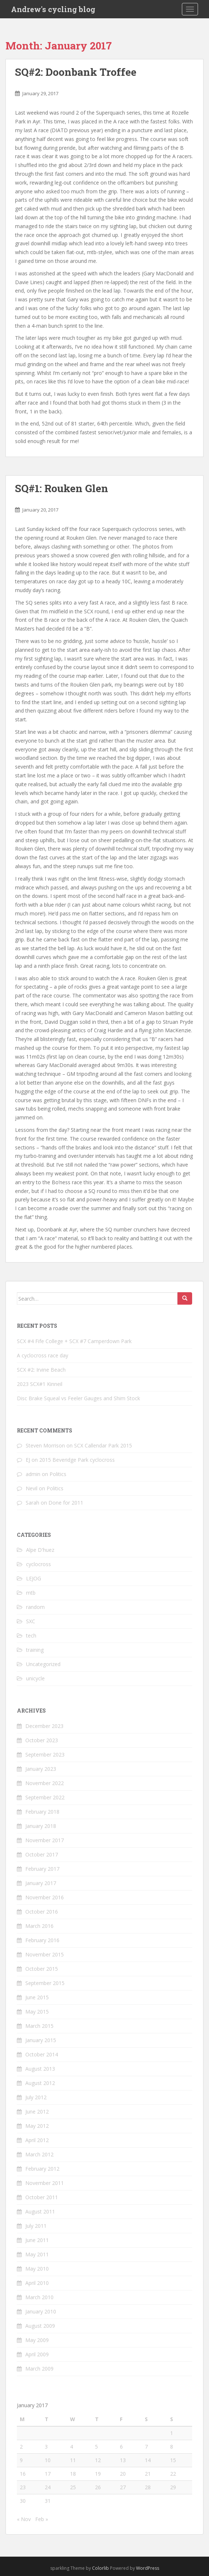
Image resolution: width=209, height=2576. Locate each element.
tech (31, 1635)
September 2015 (45, 1983)
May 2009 (37, 2340)
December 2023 (44, 1725)
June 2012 (37, 2111)
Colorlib (100, 2568)
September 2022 (45, 1797)
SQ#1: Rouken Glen (61, 488)
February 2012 (42, 2168)
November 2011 (44, 2182)
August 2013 (40, 2068)
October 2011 (41, 2197)
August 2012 (40, 2082)
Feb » (41, 2519)
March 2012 (39, 2154)
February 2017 (42, 1868)
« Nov (24, 2519)
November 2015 (44, 1954)
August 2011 (40, 2211)
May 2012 (37, 2125)
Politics (58, 1474)
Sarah (32, 1502)
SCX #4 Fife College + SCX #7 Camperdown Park (74, 1341)
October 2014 (41, 2054)
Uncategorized (43, 1664)
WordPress (147, 2568)
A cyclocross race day (42, 1355)
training (35, 1649)
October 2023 (41, 1740)
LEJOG (33, 1578)
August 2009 (40, 2325)
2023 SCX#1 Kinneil (39, 1383)
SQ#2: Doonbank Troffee (75, 72)
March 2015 (39, 2025)
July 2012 (36, 2097)
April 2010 (37, 2282)
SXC (30, 1621)
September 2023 (45, 1754)
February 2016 (42, 1940)
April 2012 (37, 2140)
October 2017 (41, 1854)
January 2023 (40, 1768)
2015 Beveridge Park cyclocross (77, 1459)
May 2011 (37, 2254)
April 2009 (37, 2354)
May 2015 (37, 2011)
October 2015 (41, 1968)
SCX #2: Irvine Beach (41, 1369)
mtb (31, 1592)
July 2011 (36, 2225)
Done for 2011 (65, 1502)
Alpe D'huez (40, 1549)
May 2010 (37, 2268)
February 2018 (42, 1811)
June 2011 (37, 2240)
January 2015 (40, 2040)
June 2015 (37, 1997)
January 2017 (40, 1883)
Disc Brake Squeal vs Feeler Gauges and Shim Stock (78, 1398)
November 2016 (44, 1897)
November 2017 (44, 1840)
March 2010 (39, 2297)
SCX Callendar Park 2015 (103, 1445)
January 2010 (40, 2311)
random (35, 1606)
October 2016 (41, 1911)
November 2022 (44, 1783)
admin (33, 1474)
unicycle (35, 1678)
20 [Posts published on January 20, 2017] (123, 2473)
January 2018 (40, 1825)
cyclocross (38, 1564)
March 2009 (39, 2368)
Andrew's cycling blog (53, 9)
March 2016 (39, 1925)
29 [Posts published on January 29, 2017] (173, 2487)
